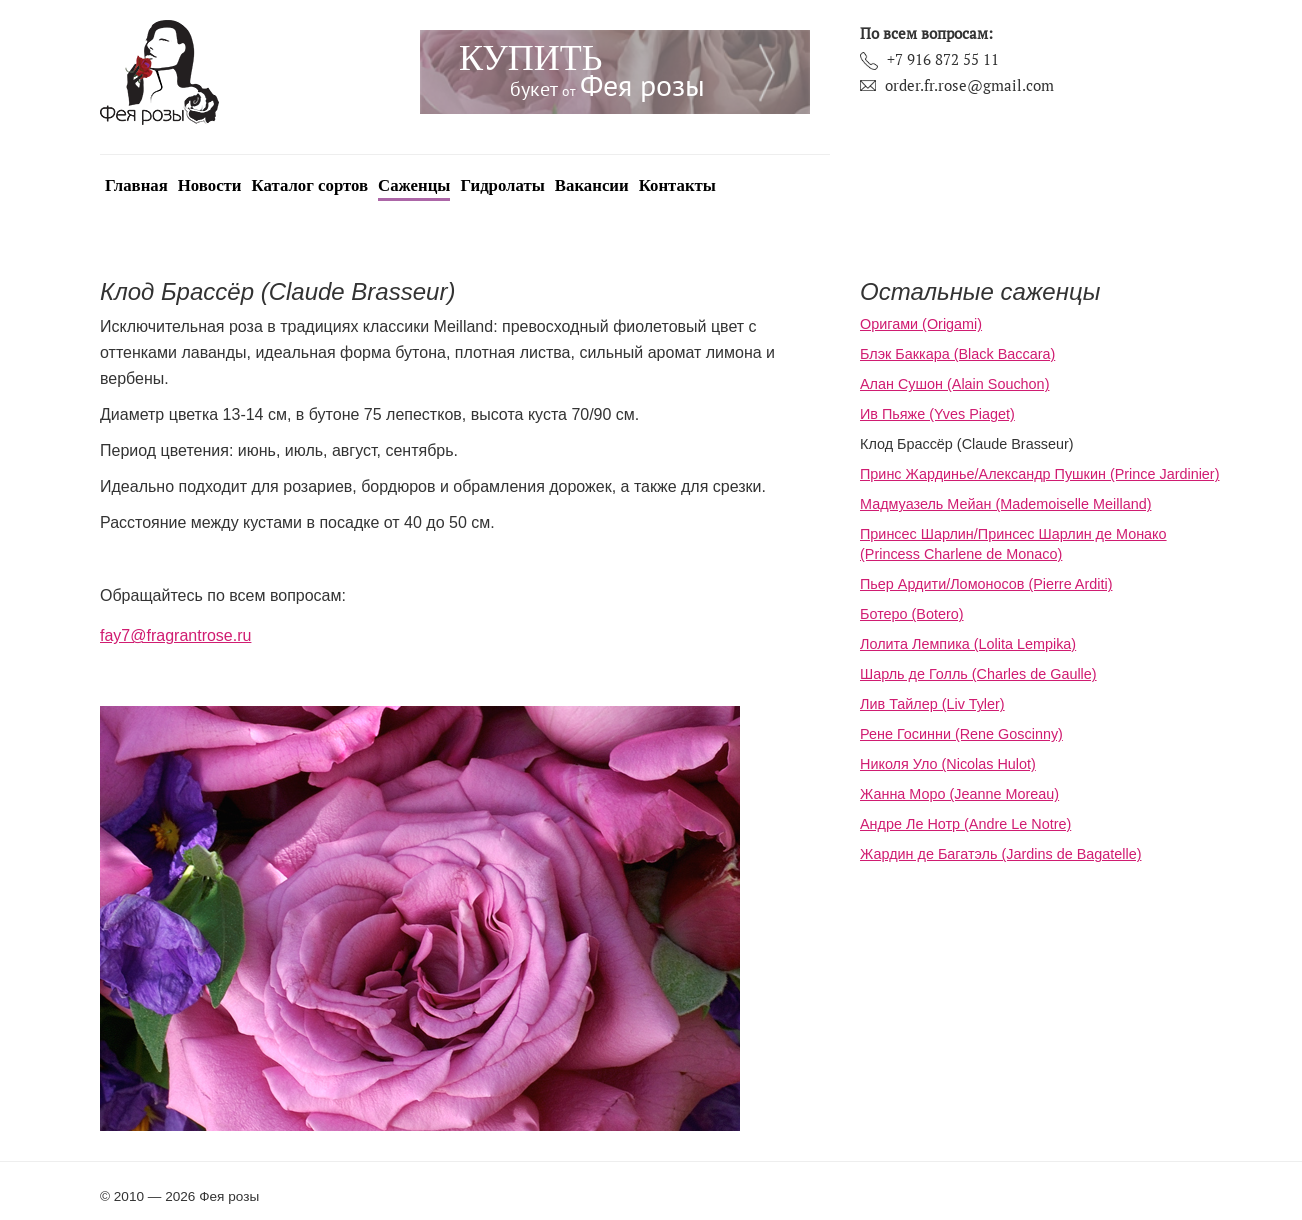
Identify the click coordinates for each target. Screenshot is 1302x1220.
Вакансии (592, 185)
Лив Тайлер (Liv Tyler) (932, 704)
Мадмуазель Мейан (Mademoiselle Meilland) (1005, 504)
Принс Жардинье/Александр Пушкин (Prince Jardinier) (1039, 474)
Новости (210, 185)
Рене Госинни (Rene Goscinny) (961, 734)
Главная (136, 185)
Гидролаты (502, 185)
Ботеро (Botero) (912, 614)
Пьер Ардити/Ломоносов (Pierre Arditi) (986, 584)
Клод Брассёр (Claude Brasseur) (967, 444)
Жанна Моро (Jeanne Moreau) (959, 794)
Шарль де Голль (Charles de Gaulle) (978, 674)
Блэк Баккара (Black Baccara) (957, 354)
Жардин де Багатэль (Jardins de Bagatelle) (1000, 854)
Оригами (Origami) (921, 324)
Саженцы (414, 185)
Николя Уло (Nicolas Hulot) (948, 764)
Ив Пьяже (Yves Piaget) (937, 414)
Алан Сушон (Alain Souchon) (954, 384)
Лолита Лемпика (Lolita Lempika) (968, 644)
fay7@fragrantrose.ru (175, 635)
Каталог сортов (310, 185)
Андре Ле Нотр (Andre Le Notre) (965, 824)
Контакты (677, 185)
